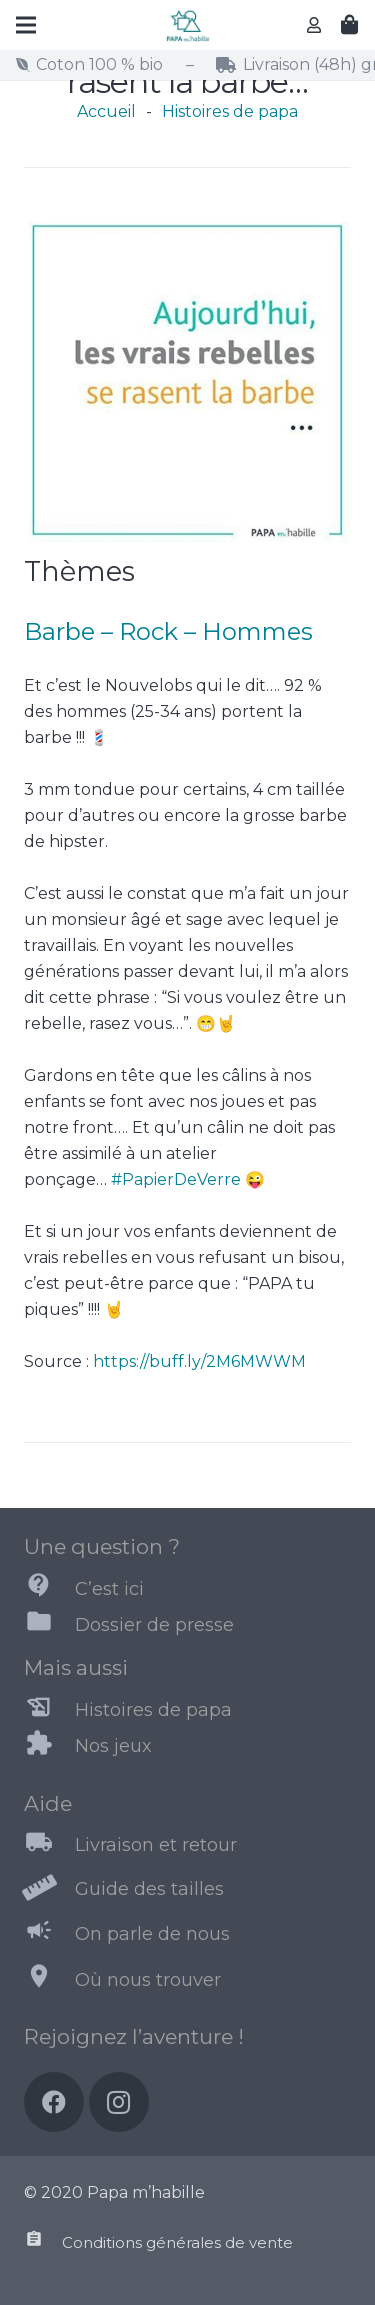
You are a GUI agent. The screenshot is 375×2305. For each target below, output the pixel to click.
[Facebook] (54, 2102)
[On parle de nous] (49, 1934)
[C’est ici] (49, 1589)
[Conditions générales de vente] (43, 2243)
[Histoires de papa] (49, 1711)
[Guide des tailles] (49, 1890)
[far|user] (317, 24)
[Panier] (350, 25)
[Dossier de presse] (49, 1625)
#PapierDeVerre (176, 1179)
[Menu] (26, 25)
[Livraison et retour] (49, 1846)
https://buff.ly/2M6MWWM (199, 1361)
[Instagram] (119, 2102)
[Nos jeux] (49, 1747)
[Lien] (187, 25)
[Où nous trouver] (49, 1980)
